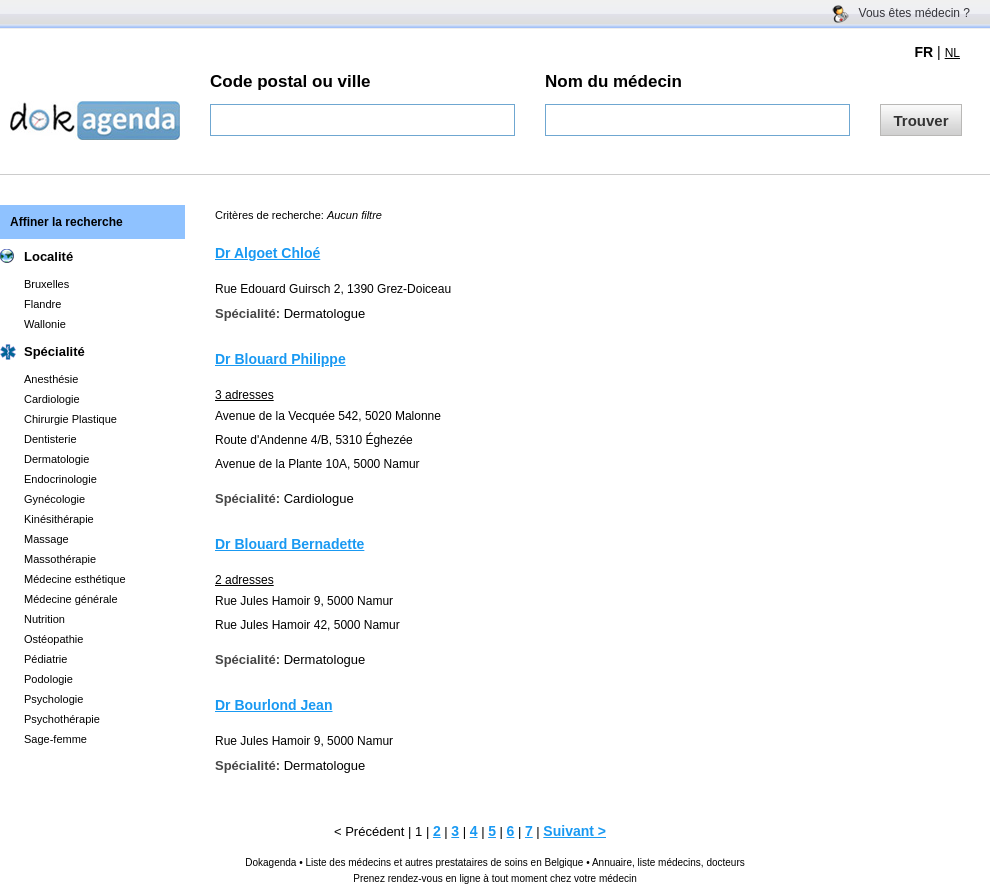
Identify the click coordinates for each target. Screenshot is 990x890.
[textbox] (362, 120)
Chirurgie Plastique (70, 419)
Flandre (42, 304)
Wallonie (45, 324)
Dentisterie (50, 439)
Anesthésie (51, 379)
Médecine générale (71, 599)
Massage (46, 539)
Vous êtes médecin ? (914, 13)
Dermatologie (56, 459)
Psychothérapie (62, 719)
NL (952, 53)
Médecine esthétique (75, 579)
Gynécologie (54, 499)
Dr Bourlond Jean (273, 705)
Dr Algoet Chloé (267, 253)
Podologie (48, 679)
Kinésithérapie (59, 519)
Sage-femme (55, 739)
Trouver (920, 120)
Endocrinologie (60, 479)
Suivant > (574, 831)
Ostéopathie (53, 639)
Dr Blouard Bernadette (289, 544)
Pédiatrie (45, 659)
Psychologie (53, 699)
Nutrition (44, 619)
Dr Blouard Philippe (280, 359)
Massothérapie (60, 559)
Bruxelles (46, 284)
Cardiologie (52, 399)
